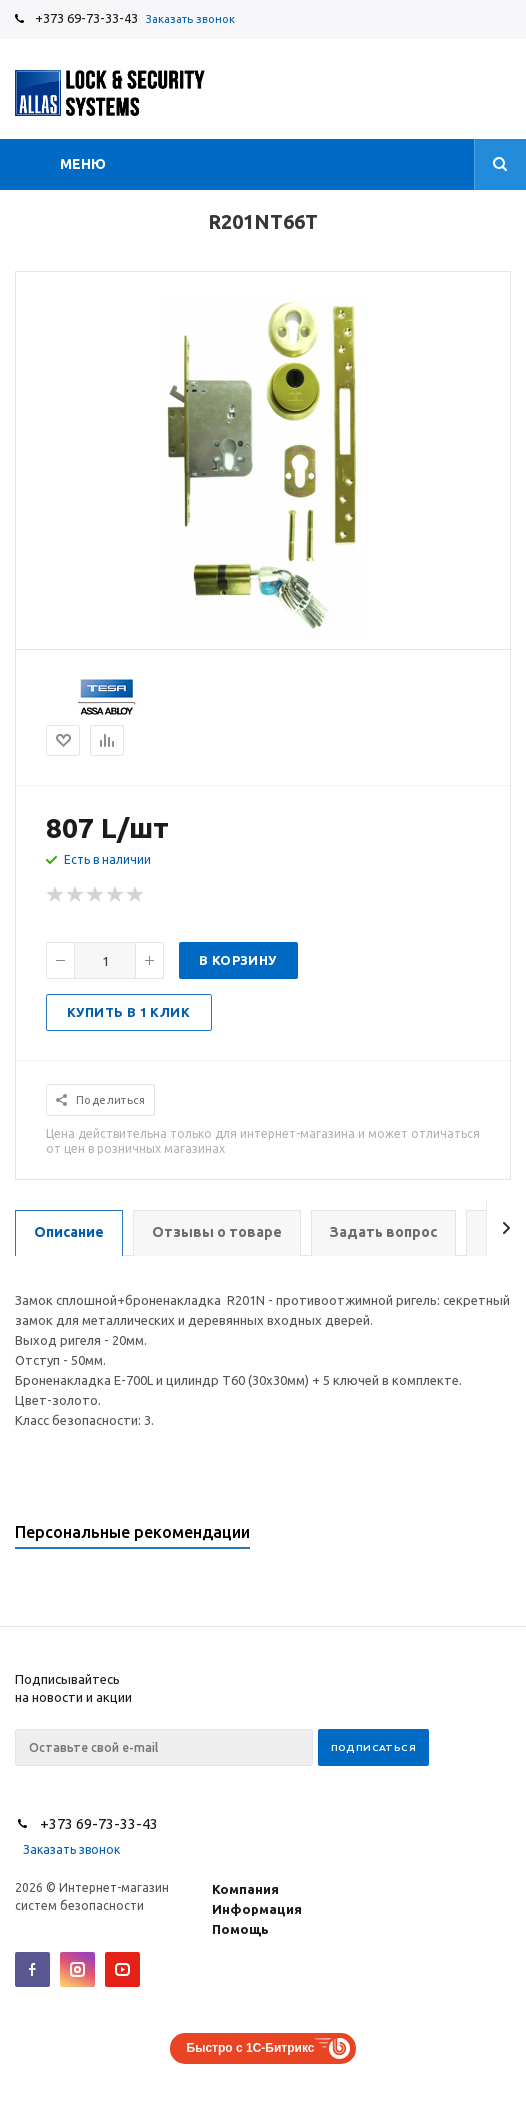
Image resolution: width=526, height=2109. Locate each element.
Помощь (240, 1929)
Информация (257, 1909)
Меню (83, 164)
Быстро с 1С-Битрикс (251, 2048)
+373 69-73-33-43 (86, 18)
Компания (245, 1889)
